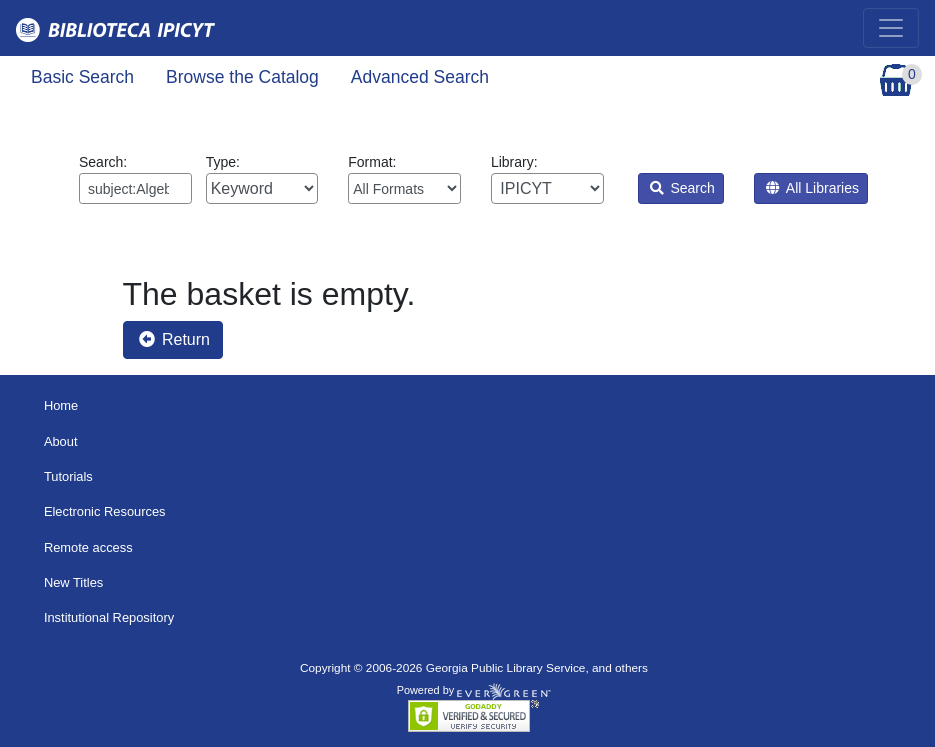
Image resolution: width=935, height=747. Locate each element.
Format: (404, 179)
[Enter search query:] (135, 188)
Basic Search (82, 77)
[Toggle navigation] (891, 28)
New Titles (73, 582)
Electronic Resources (105, 511)
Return (174, 339)
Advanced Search (420, 77)
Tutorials (68, 476)
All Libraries (812, 188)
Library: (547, 179)
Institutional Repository (109, 617)
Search (682, 188)
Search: (135, 179)
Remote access (88, 547)
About (61, 441)
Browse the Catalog (242, 77)
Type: (262, 179)
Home (61, 405)
